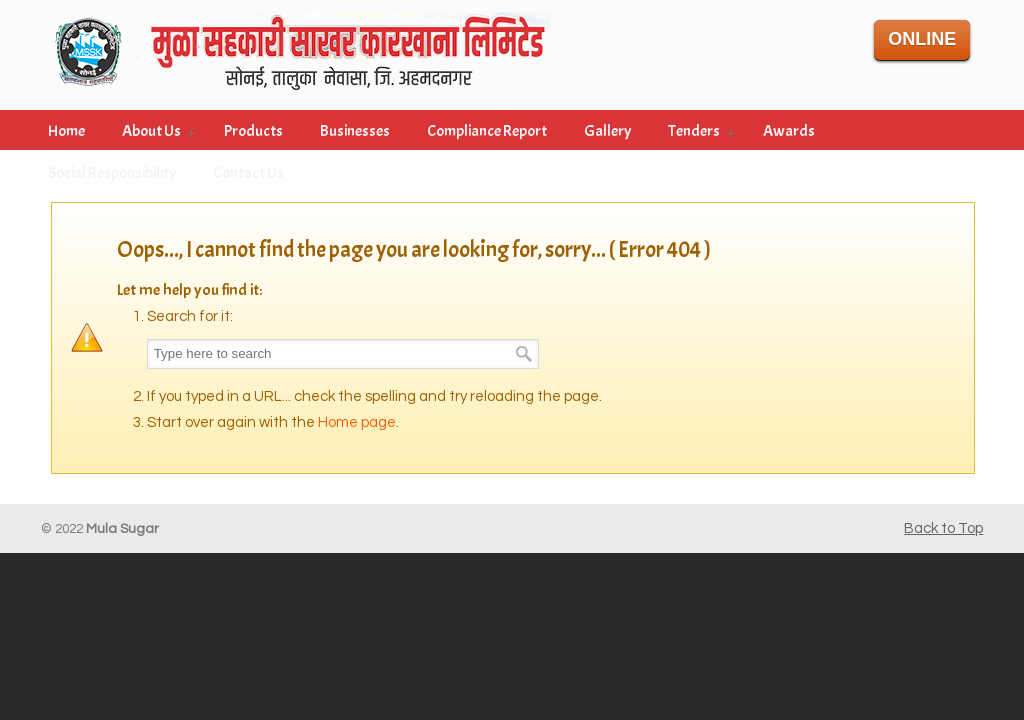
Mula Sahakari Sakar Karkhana (301, 48)
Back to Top (943, 528)
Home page (357, 422)
